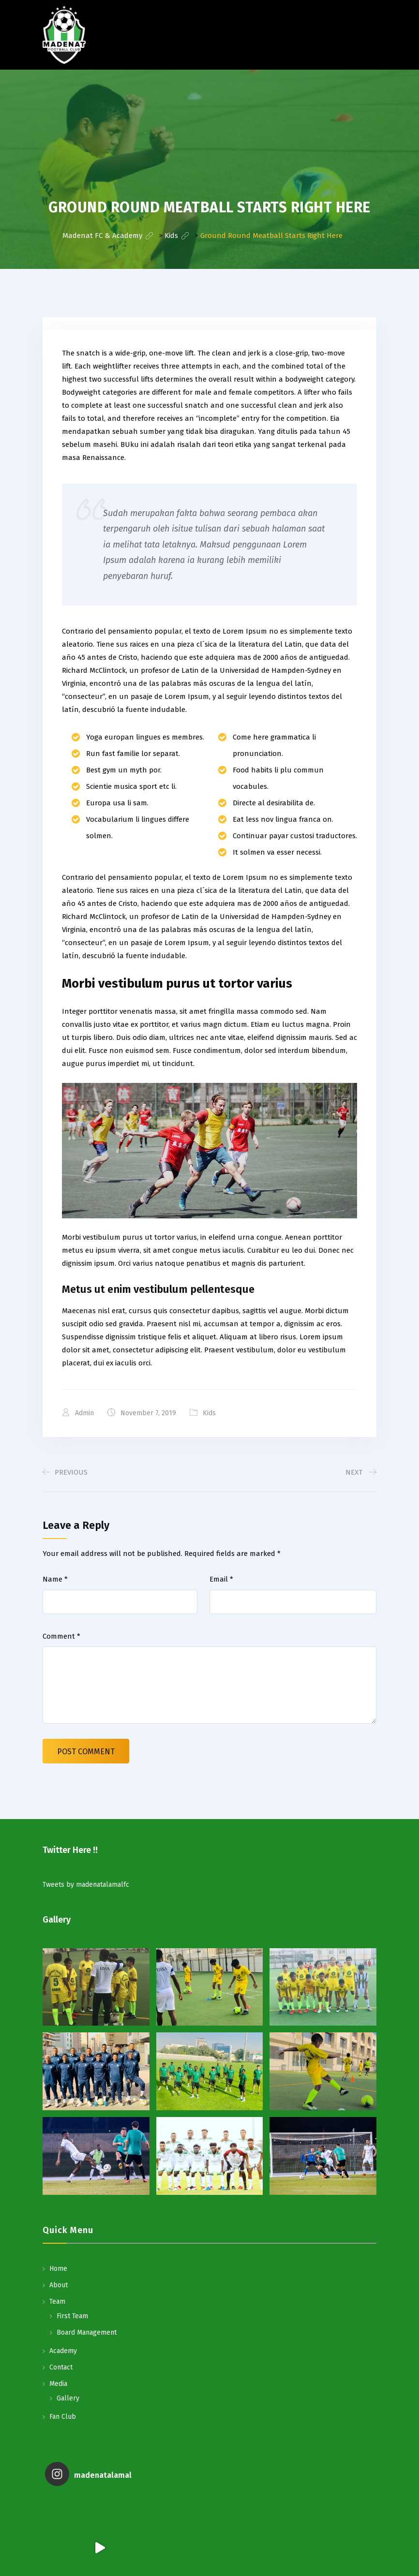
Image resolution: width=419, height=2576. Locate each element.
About (58, 2285)
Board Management (87, 2332)
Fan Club (62, 2417)
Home (58, 2269)
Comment (61, 1636)
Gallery (68, 2398)
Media (58, 2384)
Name (55, 1579)
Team (57, 2301)
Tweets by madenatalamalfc (86, 1884)
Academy (63, 2351)
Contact (61, 2367)
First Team (72, 2316)
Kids (209, 1413)
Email (221, 1579)
